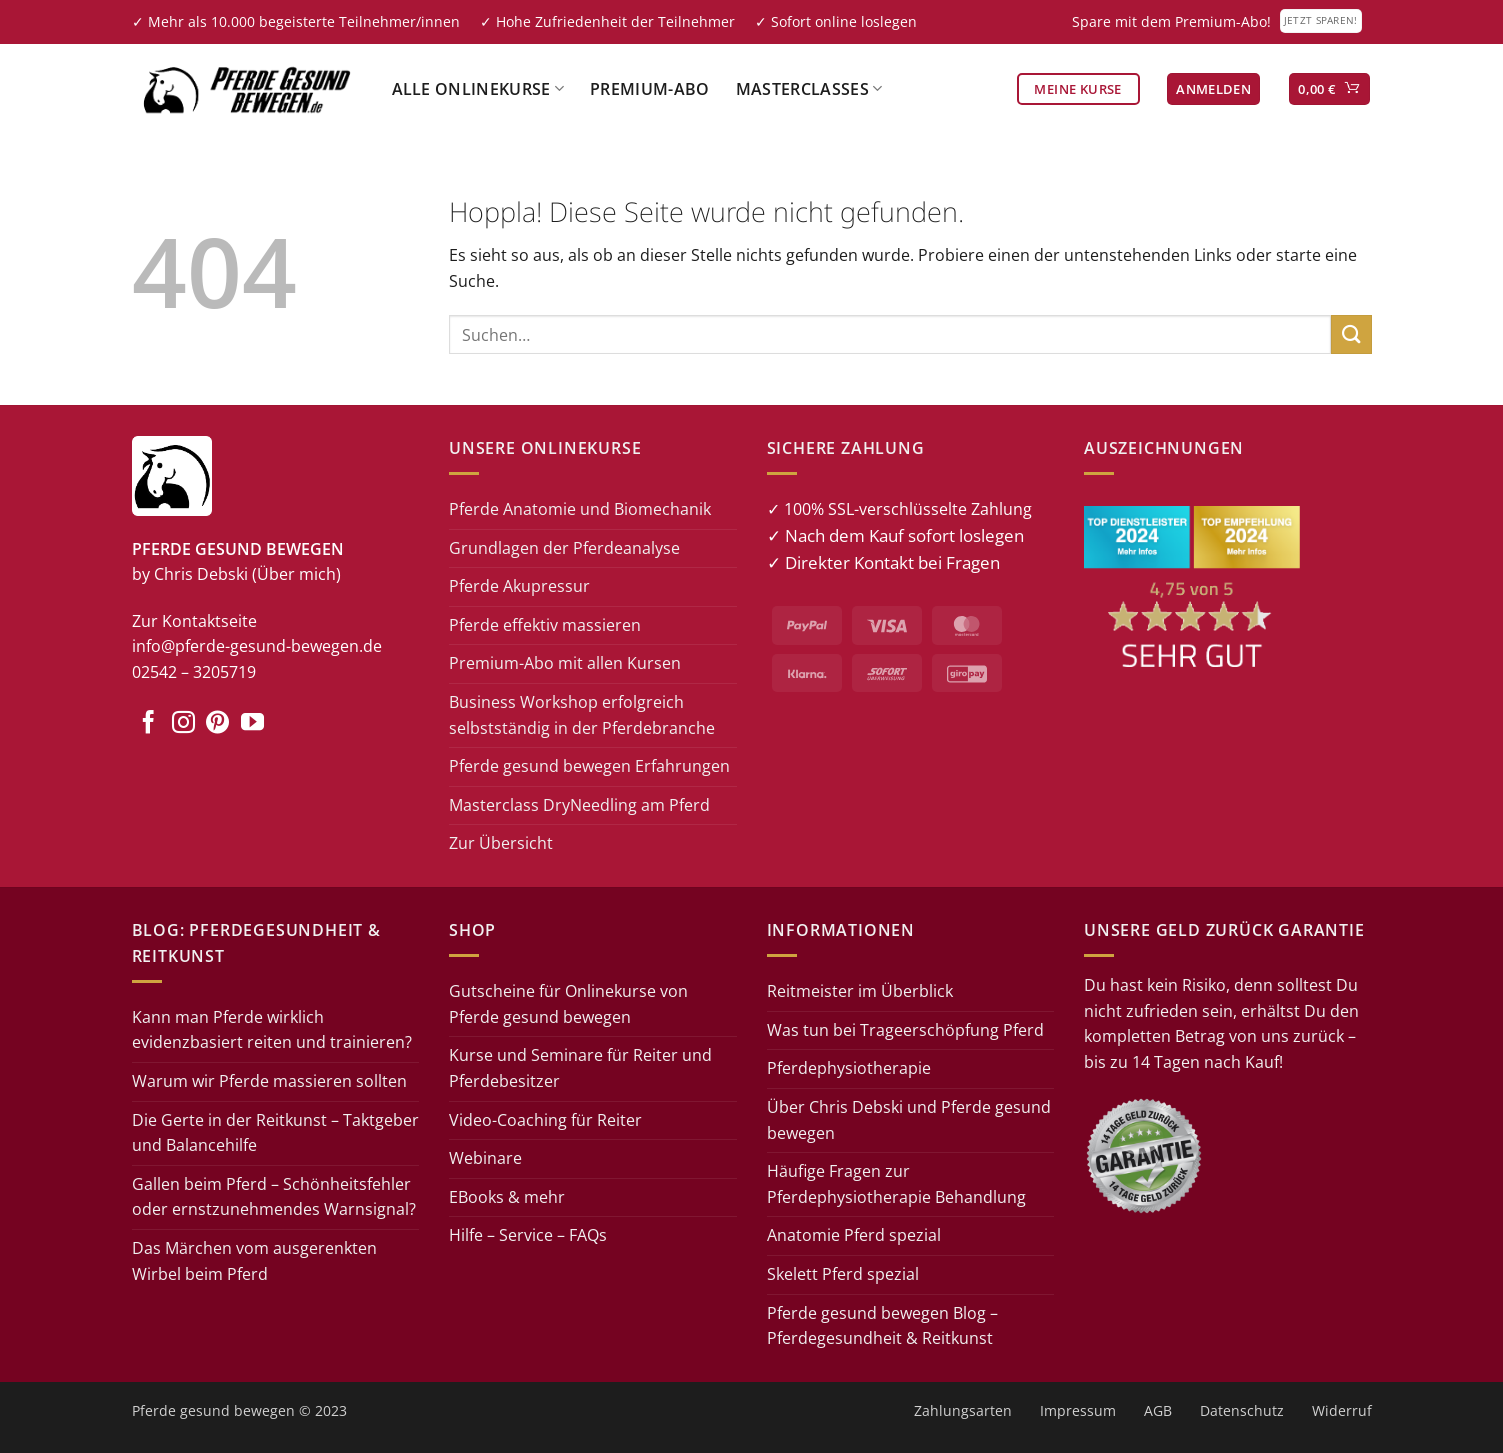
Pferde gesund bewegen (213, 1410)
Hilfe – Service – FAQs (528, 1235)
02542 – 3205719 (194, 672)
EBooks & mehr (507, 1197)
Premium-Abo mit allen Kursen (565, 663)
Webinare (485, 1158)
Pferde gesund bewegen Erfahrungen (589, 766)
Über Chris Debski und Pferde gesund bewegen (909, 1120)
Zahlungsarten (963, 1410)
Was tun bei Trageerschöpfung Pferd (905, 1030)
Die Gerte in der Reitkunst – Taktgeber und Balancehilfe (275, 1133)
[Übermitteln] (1351, 334)
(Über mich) (296, 574)
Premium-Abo (650, 89)
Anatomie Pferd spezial (854, 1235)
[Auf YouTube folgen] (252, 724)
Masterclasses (809, 89)
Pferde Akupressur (519, 586)
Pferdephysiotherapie (849, 1068)
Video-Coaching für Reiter (545, 1120)
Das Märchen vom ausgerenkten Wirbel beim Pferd (254, 1261)
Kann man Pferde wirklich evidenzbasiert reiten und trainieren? (272, 1030)
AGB (1158, 1410)
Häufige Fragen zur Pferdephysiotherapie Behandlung (896, 1184)
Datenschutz (1242, 1410)
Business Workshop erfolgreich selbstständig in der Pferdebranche (582, 715)
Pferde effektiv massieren (545, 625)
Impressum (1078, 1410)
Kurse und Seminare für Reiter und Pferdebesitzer (580, 1068)
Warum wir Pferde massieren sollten (269, 1081)
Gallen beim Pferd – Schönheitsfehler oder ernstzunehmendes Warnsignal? (274, 1197)
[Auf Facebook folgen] (148, 724)
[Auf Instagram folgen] (183, 724)
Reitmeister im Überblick (860, 991)
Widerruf (1342, 1410)
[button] (1213, 89)
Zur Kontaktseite (194, 621)
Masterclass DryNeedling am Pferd (579, 805)
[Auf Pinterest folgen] (217, 724)
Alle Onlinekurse (478, 89)
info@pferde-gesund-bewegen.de (257, 646)
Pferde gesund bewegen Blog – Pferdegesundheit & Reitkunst (882, 1326)
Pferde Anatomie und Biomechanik (580, 509)
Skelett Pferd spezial (843, 1274)
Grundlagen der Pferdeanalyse (564, 548)
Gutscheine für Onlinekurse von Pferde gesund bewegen (568, 1004)
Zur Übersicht (501, 843)
